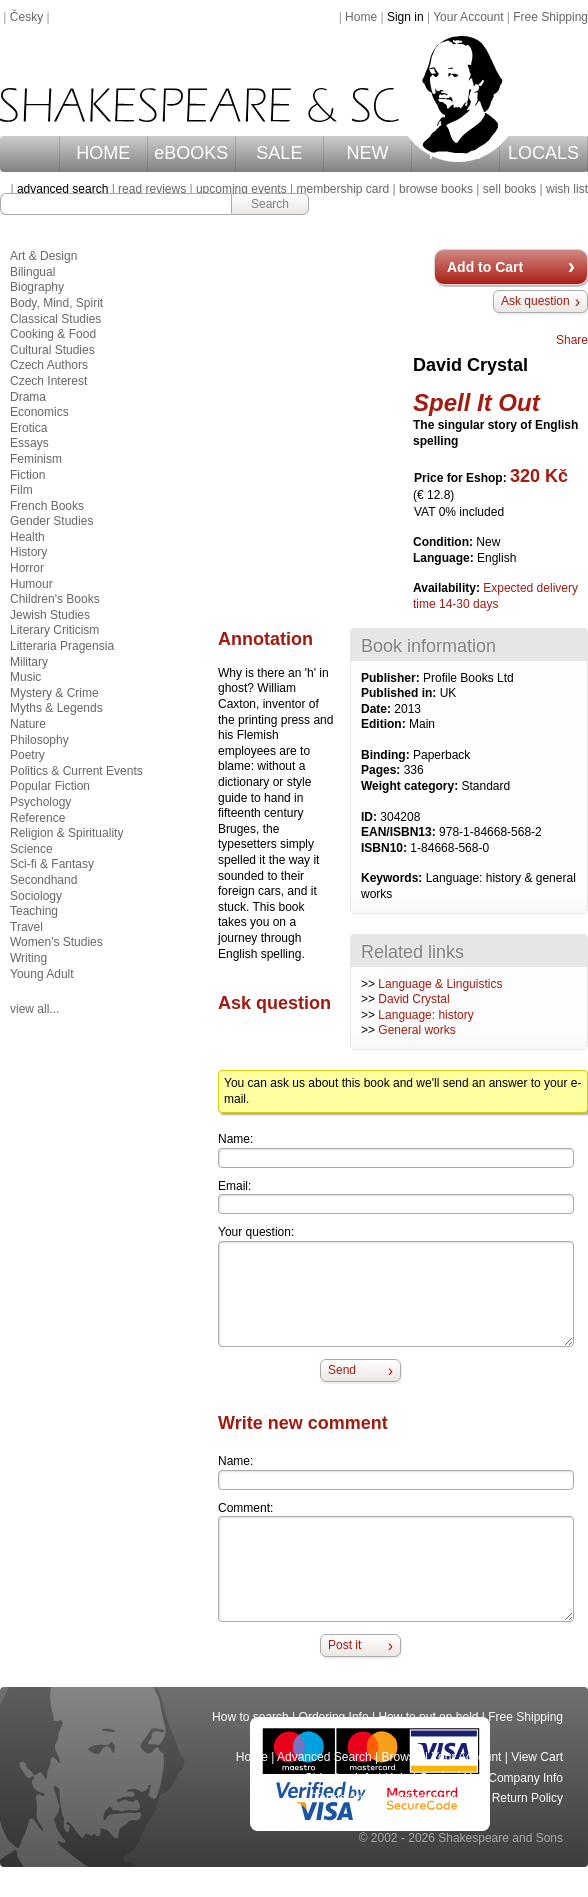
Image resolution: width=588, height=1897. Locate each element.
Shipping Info (340, 1778)
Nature (28, 724)
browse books (436, 189)
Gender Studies (51, 521)
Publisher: (392, 678)
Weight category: (411, 786)
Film (21, 490)
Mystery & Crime (54, 693)
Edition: (385, 724)
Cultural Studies (52, 350)
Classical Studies (55, 319)
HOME (103, 153)
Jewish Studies (50, 615)
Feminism (36, 459)
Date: (377, 709)
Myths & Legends (56, 708)
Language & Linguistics (440, 984)
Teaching (34, 911)
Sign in (405, 17)
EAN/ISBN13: (400, 832)
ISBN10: (385, 848)
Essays (29, 443)
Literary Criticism (54, 630)
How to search (250, 1717)
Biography (37, 287)
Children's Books (55, 599)
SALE (279, 153)
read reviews (152, 189)
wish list (567, 189)
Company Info (525, 1778)
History (28, 552)
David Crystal (413, 999)
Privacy (460, 1798)
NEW (367, 153)
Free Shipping (550, 17)
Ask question (535, 301)
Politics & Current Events (76, 771)
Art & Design (43, 256)
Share (572, 340)
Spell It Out (476, 402)
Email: (234, 1186)
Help (397, 1778)
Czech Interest (48, 381)
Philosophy (39, 740)
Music (25, 677)
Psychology (40, 802)
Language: (445, 558)
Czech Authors (49, 365)
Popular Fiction (50, 786)
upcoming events (241, 189)
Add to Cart (485, 267)
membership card (342, 189)
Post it (344, 1645)
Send (342, 1370)
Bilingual (32, 272)
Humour (31, 584)
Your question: (256, 1232)
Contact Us (448, 1778)
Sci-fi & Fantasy (52, 864)
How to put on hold (428, 1717)
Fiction (27, 475)
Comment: (245, 1508)
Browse (402, 1757)
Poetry (27, 755)
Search (270, 204)
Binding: (387, 755)
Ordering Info (334, 1717)
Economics (39, 412)
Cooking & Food (53, 334)
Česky (26, 17)
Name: (235, 1139)
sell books (509, 189)
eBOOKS (191, 153)
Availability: (448, 588)
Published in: (400, 693)
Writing (28, 958)
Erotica (28, 428)
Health (27, 537)
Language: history (425, 1015)
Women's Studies (56, 942)
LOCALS (543, 153)
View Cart (537, 1757)
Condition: (444, 542)
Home (361, 17)
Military (29, 662)
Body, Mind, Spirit (56, 303)
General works (416, 1030)
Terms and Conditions (371, 1798)
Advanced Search (324, 1757)
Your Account (468, 17)
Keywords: (393, 878)
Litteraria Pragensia (62, 646)
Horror (27, 568)
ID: (370, 817)
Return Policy (527, 1798)
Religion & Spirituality (66, 833)
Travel (26, 927)
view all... (34, 1009)
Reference (37, 818)
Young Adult (42, 974)
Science (31, 849)
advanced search (62, 189)
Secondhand (43, 880)
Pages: (382, 770)
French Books (47, 506)
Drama (28, 397)
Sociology (36, 896)
